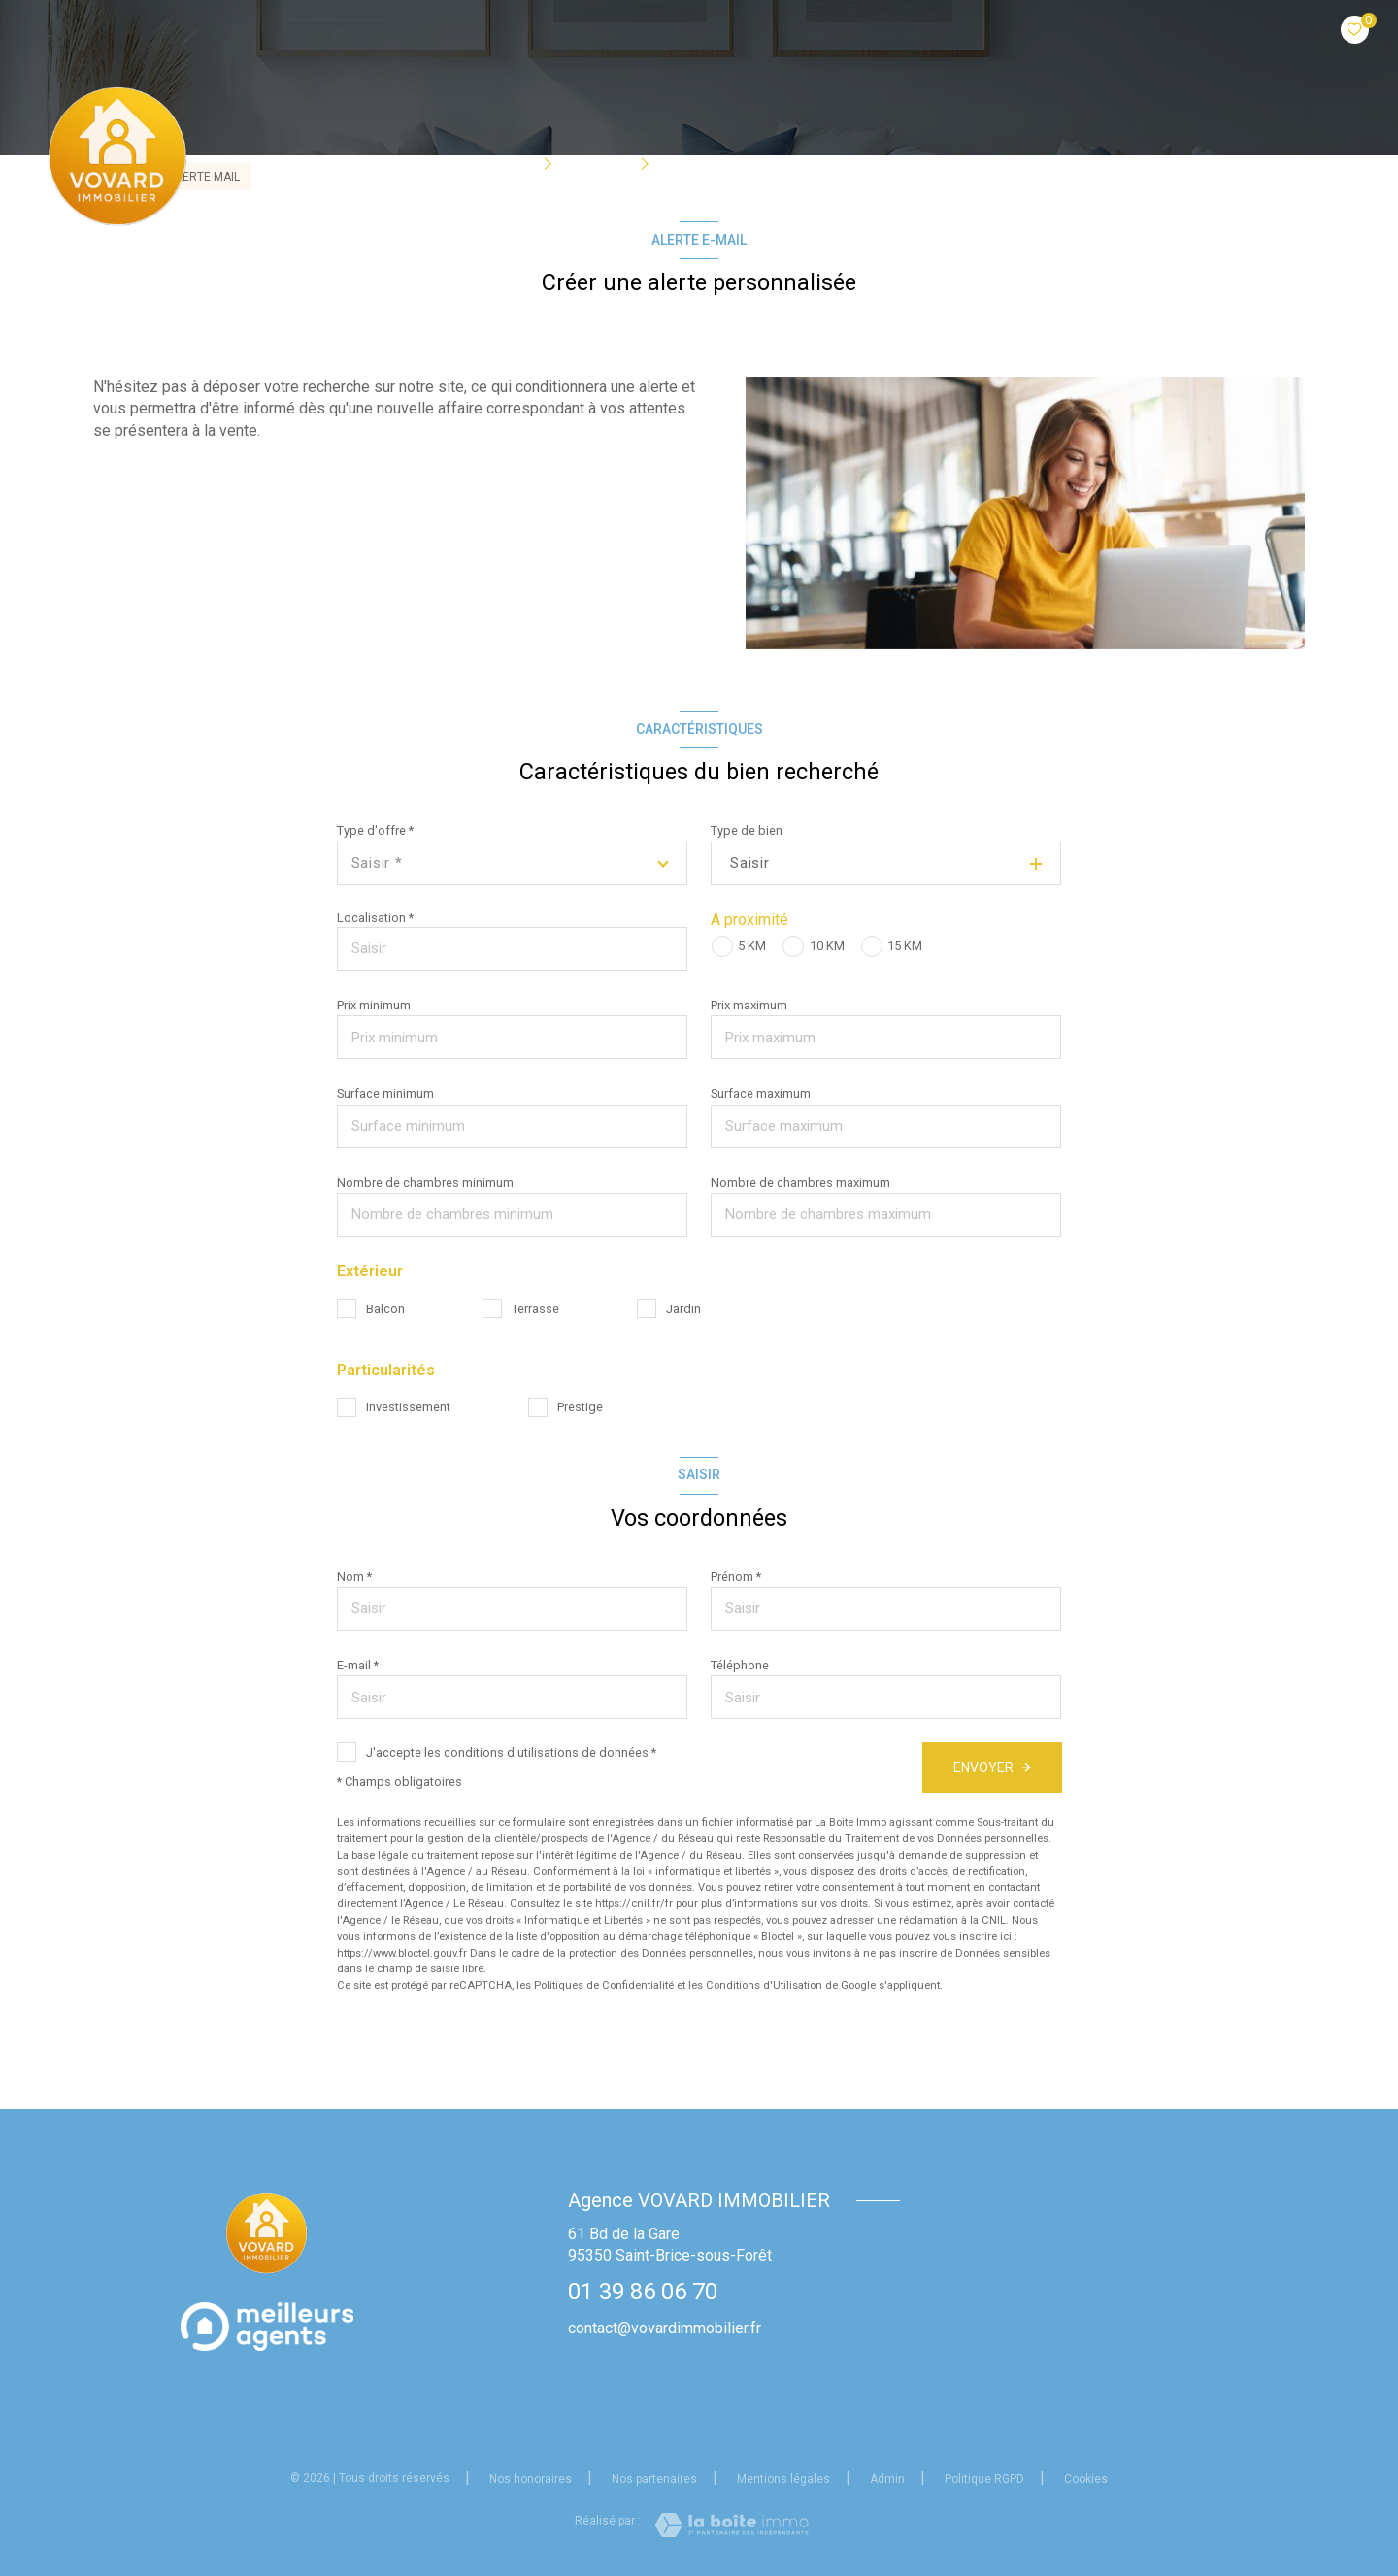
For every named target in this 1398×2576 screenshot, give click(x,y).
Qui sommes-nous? (742, 162)
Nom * (354, 1576)
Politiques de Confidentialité (604, 1985)
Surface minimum (385, 1093)
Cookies (1086, 2479)
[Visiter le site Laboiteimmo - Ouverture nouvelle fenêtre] (731, 2525)
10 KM (827, 946)
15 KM (904, 946)
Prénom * (736, 1576)
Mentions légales (783, 2479)
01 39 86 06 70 (642, 2291)
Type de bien (746, 830)
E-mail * (358, 1665)
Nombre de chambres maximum (800, 1182)
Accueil (402, 162)
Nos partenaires (654, 2479)
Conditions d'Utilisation (764, 1985)
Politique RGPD (984, 2479)
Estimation (999, 162)
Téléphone (740, 1665)
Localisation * (375, 917)
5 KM (752, 946)
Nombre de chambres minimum (425, 1182)
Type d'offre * (375, 830)
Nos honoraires (530, 2479)
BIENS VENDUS (883, 162)
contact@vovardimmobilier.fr (664, 2328)
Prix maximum (749, 1005)
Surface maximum (761, 1093)
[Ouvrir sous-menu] (551, 162)
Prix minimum (374, 1005)
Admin (887, 2479)
